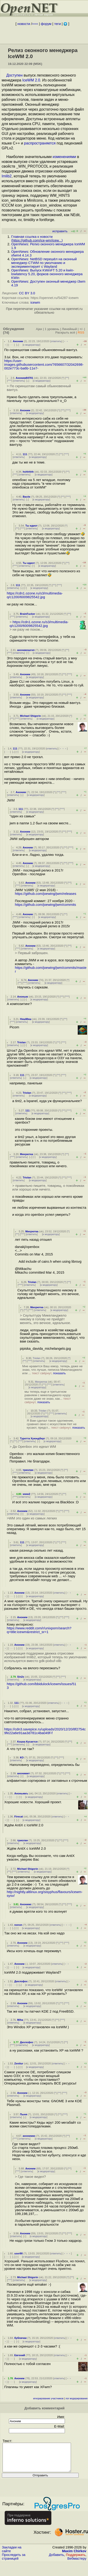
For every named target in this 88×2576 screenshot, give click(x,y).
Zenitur (18, 2063)
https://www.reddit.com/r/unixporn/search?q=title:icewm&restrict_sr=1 (39, 1630)
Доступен (14, 75)
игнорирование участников (48, 2398)
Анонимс (26, 1904)
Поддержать (75, 2560)
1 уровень (52, 329)
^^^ (10, 380)
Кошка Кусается (27, 1741)
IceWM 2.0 (31, 80)
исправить (59, 231)
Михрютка (26, 1154)
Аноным (22, 996)
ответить (56, 341)
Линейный (69, 329)
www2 (26, 1494)
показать (59, 1373)
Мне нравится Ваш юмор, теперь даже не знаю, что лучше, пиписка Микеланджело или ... (52, 1369)
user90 (18, 2253)
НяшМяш (26, 1019)
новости (24, 24)
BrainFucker (27, 613)
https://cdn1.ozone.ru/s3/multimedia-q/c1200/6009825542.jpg (35, 595)
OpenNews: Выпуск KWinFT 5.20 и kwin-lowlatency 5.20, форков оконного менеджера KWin (47, 274)
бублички (20, 2338)
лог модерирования (76, 2398)
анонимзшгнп (26, 650)
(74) (6, 332)
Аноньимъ (21, 1793)
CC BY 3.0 (27, 293)
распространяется (40, 143)
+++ (35, 24)
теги (57, 24)
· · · (11, 344)
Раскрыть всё (65, 332)
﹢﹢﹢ (63, 748)
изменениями (64, 157)
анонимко (29, 2135)
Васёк (26, 496)
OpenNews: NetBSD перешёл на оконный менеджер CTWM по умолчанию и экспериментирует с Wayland (44, 262)
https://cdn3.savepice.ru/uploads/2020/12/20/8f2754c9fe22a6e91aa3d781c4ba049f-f (45, 1731)
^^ (67, 377)
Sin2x (20, 1676)
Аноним (18, 341)
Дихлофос (21, 1981)
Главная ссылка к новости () (37, 238)
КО (22, 1757)
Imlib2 (7, 176)
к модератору (31, 344)
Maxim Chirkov (74, 2556)
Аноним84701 (24, 377)
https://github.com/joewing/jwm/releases (45, 894)
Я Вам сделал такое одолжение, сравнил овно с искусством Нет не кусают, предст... (56, 1424)
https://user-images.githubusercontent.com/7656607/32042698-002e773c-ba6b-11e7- (44, 364)
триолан (28, 1470)
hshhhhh (28, 471)
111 (25, 454)
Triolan (21, 1042)
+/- (81, 329)
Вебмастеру (76, 2564)
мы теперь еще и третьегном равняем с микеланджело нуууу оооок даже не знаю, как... (48, 1397)
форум (46, 24)
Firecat (18, 1816)
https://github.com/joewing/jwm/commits (45, 905)
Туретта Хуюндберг (32, 1438)
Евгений (19, 2355)
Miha (20, 2019)
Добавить (56, 2560)
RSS (81, 332)
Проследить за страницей (13, 2562)
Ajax (39, 329)
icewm (35, 302)
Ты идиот (31, 525)
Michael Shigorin (30, 715)
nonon (18, 1924)
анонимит (23, 1773)
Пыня (23, 2114)
